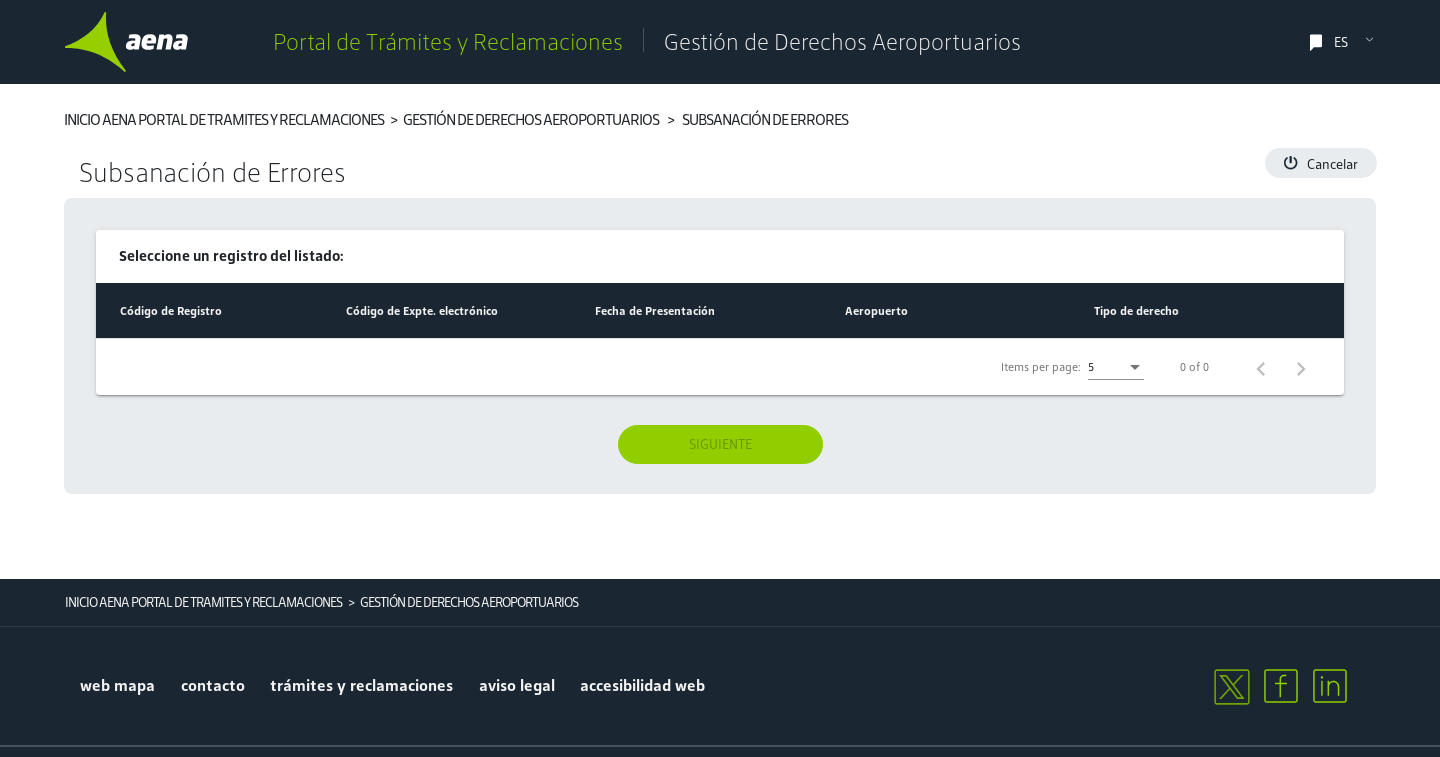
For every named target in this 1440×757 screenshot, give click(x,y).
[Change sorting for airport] (876, 311)
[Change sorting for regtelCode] (171, 311)
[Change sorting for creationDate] (655, 311)
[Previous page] (1261, 367)
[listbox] (1116, 368)
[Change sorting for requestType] (1136, 311)
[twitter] (1231, 686)
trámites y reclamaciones (361, 685)
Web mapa (117, 685)
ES (1341, 42)
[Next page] (1301, 367)
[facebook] (1281, 686)
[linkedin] (1330, 686)
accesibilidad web (642, 685)
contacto (213, 685)
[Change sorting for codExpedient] (422, 311)
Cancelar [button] (1321, 164)
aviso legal (517, 685)
